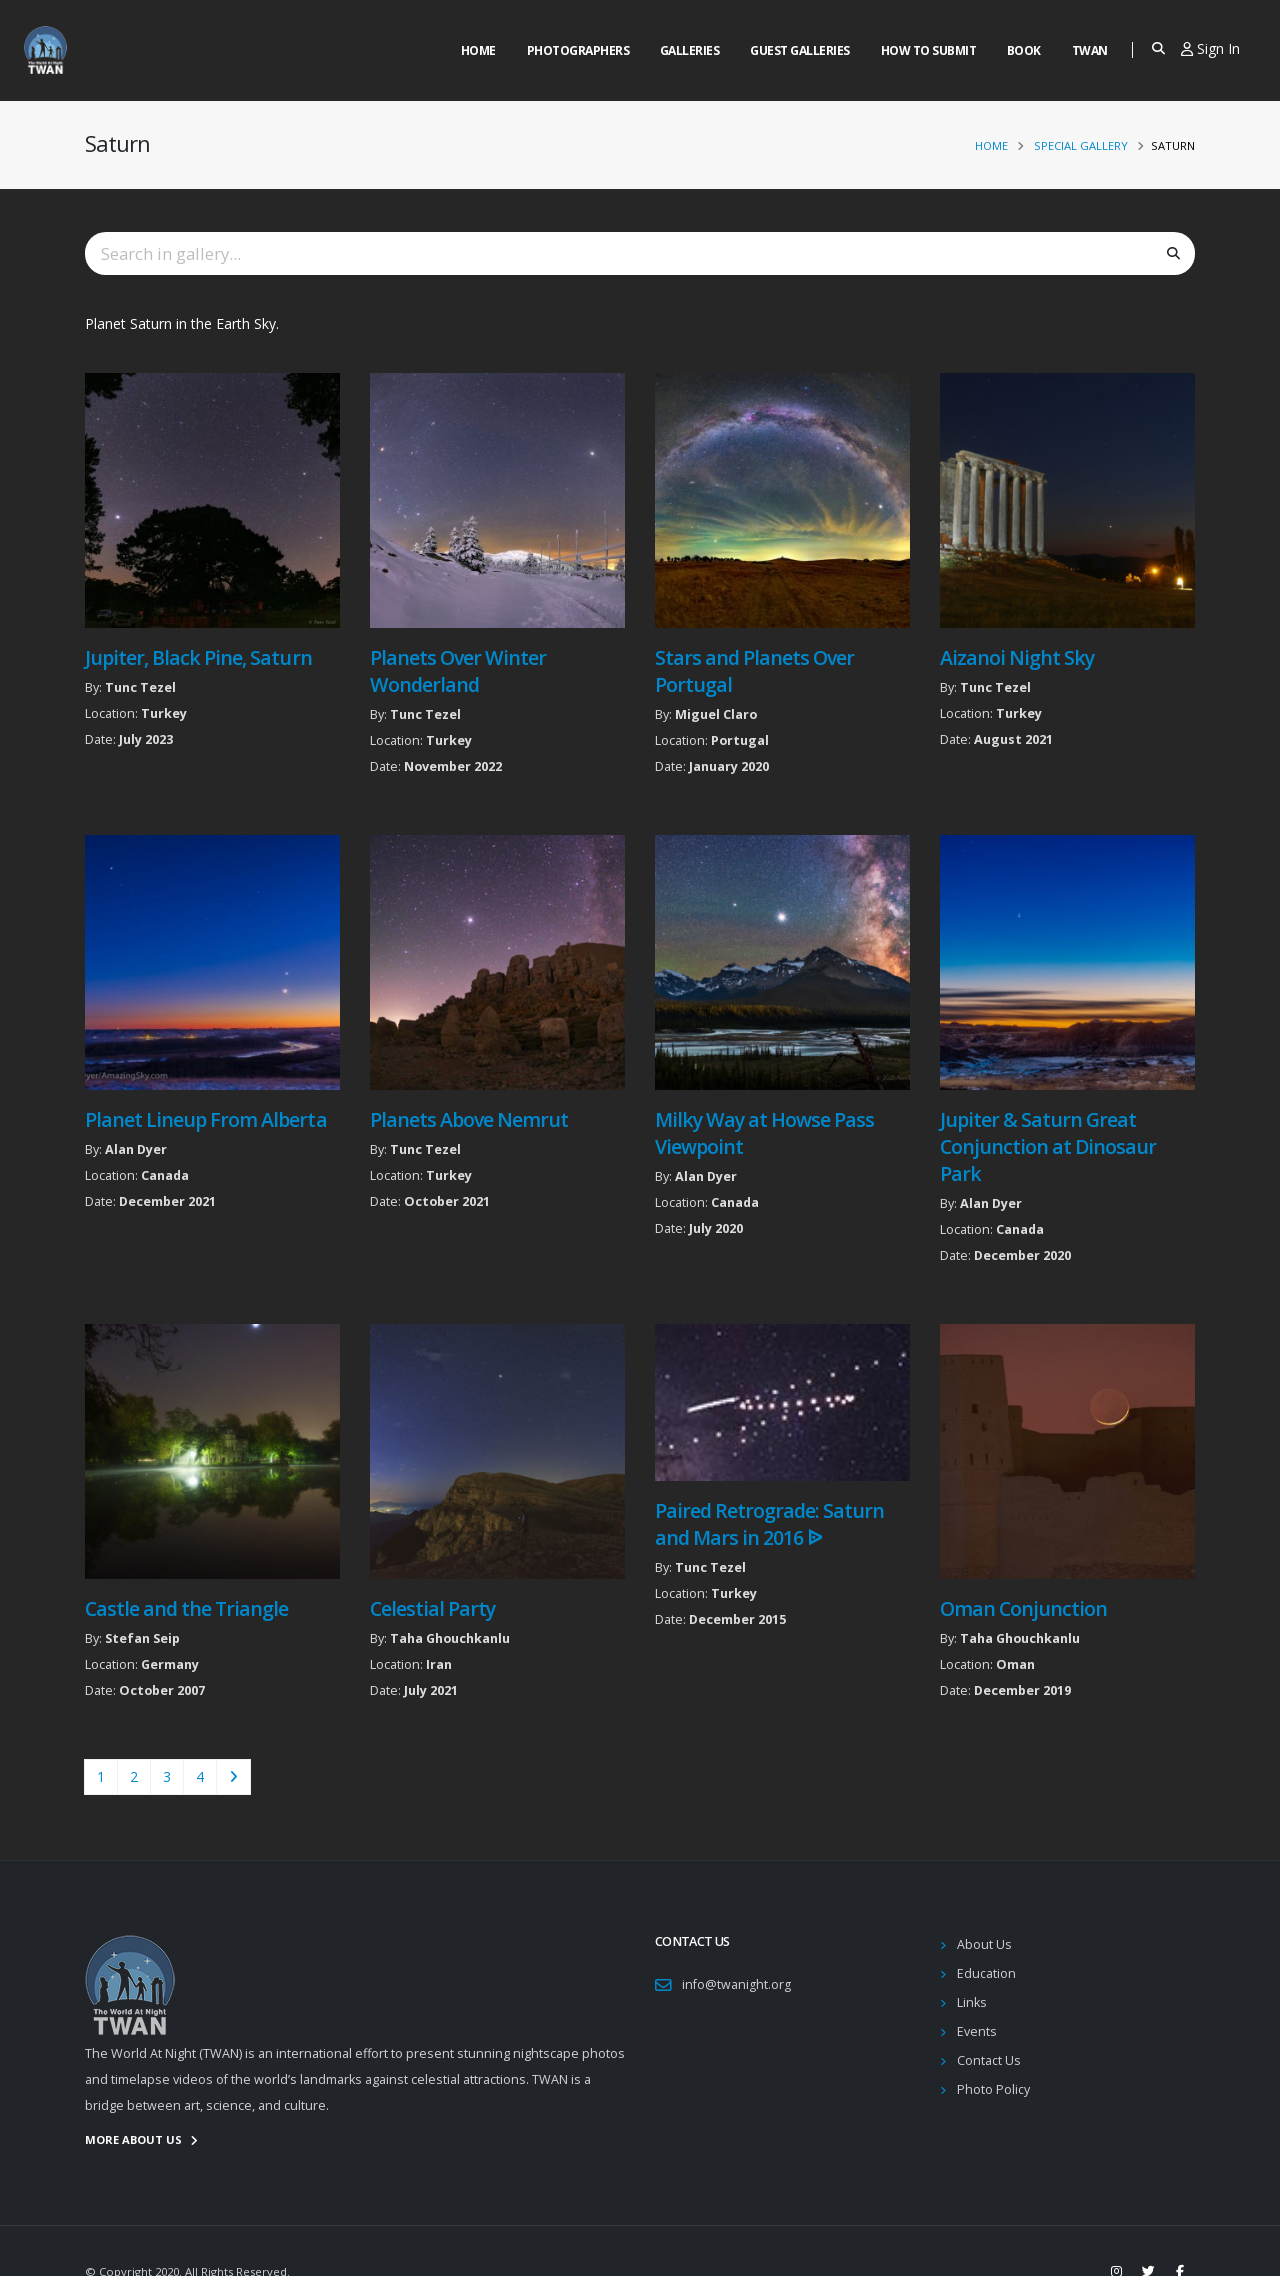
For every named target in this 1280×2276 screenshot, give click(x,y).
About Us (984, 1944)
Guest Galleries (800, 50)
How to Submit (929, 50)
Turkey (164, 713)
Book (1024, 50)
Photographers (578, 50)
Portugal (740, 740)
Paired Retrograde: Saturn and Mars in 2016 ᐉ (770, 1524)
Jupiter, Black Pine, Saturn (198, 657)
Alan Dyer (136, 1149)
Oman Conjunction (1023, 1608)
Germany (170, 1664)
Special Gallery (1081, 145)
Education (986, 1973)
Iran (439, 1664)
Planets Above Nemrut (469, 1119)
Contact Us (989, 2060)
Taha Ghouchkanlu (450, 1638)
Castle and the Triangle (186, 1608)
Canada (165, 1175)
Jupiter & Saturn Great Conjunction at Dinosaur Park (1048, 1146)
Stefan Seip (142, 1638)
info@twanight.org (736, 1984)
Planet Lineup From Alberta (206, 1119)
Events (977, 2031)
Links (972, 2002)
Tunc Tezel (140, 687)
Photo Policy (993, 2089)
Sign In (1210, 48)
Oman (1015, 1664)
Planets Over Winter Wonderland (458, 671)
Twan (1090, 50)
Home (478, 50)
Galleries (690, 50)
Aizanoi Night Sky (1017, 657)
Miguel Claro (716, 714)
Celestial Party (432, 1608)
